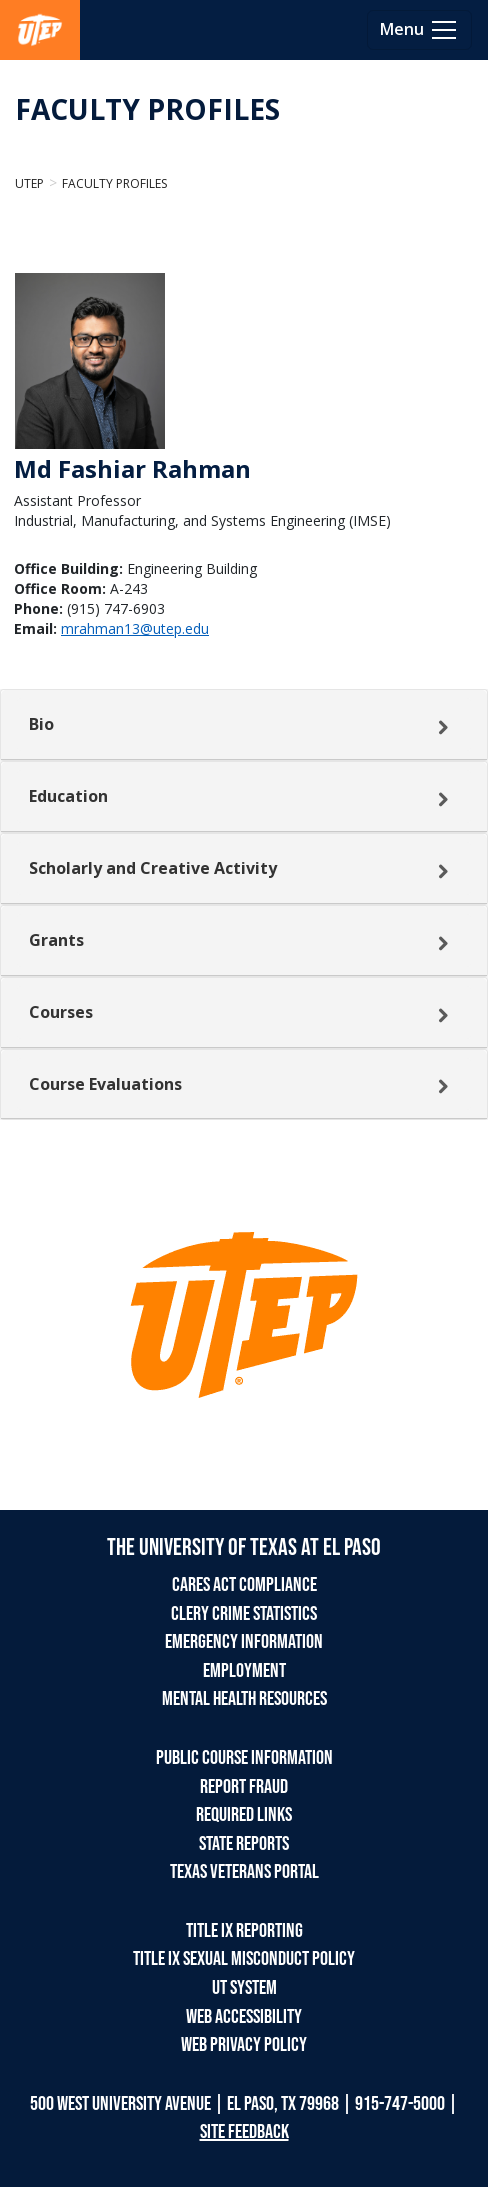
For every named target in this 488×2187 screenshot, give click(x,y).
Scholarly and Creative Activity (153, 868)
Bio (41, 724)
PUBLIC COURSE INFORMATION (244, 1758)
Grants (56, 940)
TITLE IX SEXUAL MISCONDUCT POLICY (244, 1959)
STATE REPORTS (244, 1844)
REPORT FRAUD (244, 1787)
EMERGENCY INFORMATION (244, 1642)
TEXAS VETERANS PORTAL (244, 1872)
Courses (61, 1012)
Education (68, 796)
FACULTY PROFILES (147, 109)
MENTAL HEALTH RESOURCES (244, 1699)
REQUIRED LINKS (244, 1815)
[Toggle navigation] (419, 30)
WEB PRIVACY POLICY (244, 2045)
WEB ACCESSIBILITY (244, 2017)
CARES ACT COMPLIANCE (244, 1585)
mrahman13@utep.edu (135, 628)
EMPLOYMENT (244, 1671)
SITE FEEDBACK (244, 2132)
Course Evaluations (105, 1084)
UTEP (29, 183)
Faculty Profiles (114, 183)
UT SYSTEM (244, 1988)
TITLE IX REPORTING (244, 1931)
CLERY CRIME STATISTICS (244, 1614)
